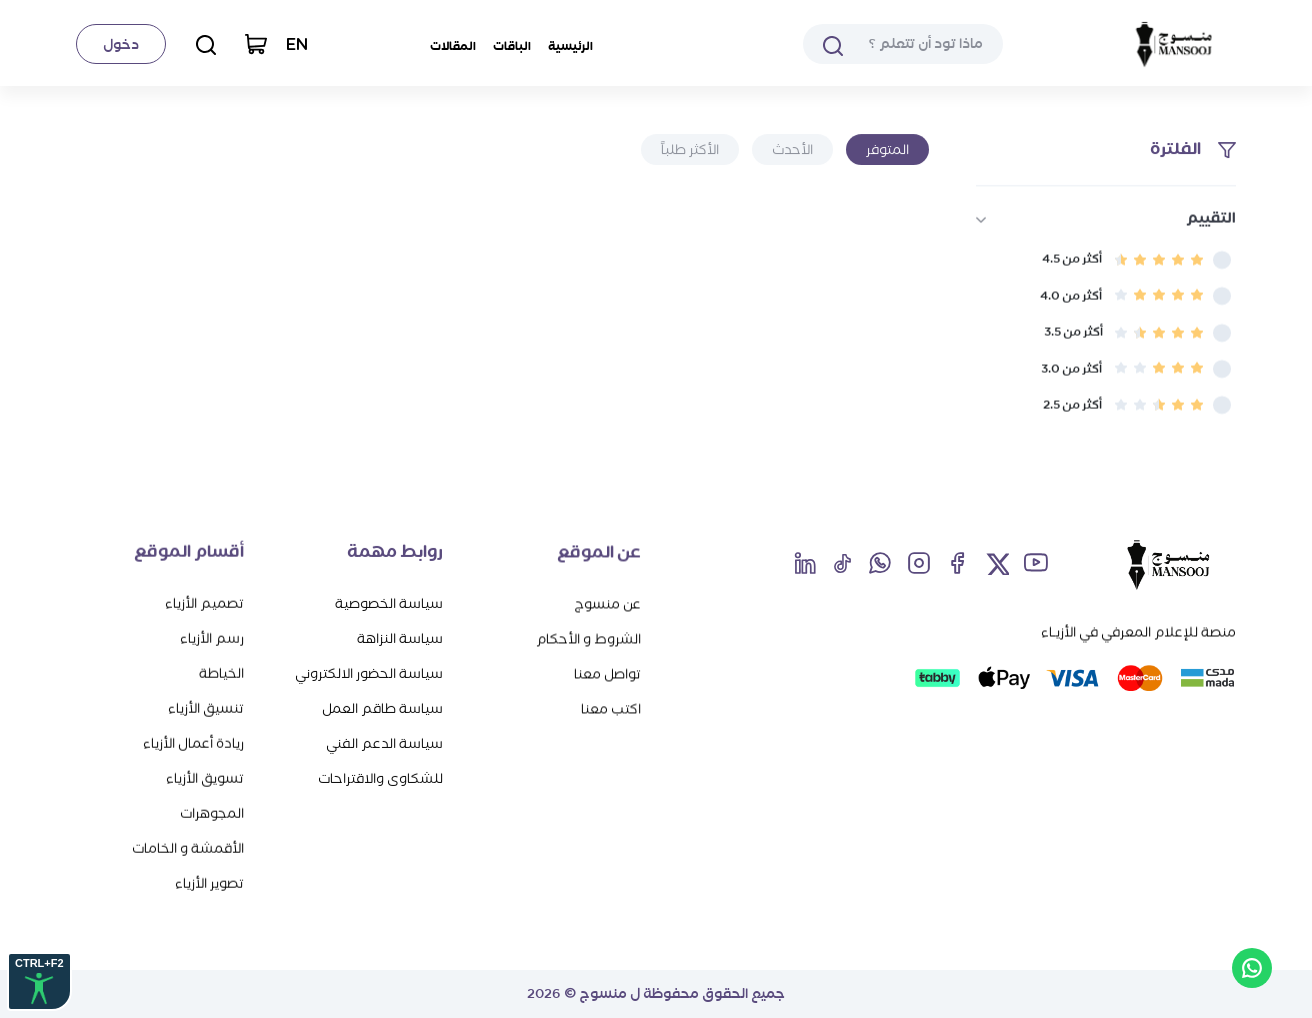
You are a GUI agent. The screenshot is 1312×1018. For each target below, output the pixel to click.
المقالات (453, 46)
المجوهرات (212, 812)
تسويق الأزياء (205, 777)
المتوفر (887, 149)
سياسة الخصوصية (389, 603)
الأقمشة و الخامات (188, 847)
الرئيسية (570, 46)
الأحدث (792, 149)
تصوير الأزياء (209, 882)
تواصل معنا (607, 673)
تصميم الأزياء (204, 602)
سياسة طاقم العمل (382, 708)
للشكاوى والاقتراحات (380, 778)
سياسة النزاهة (400, 638)
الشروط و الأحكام (588, 638)
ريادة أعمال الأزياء (193, 742)
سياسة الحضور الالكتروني (369, 673)
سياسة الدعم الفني (384, 743)
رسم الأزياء (212, 637)
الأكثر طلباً (690, 149)
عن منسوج (607, 603)
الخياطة (221, 672)
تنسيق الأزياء (206, 707)
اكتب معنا (611, 708)
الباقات (512, 46)
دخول (121, 44)
